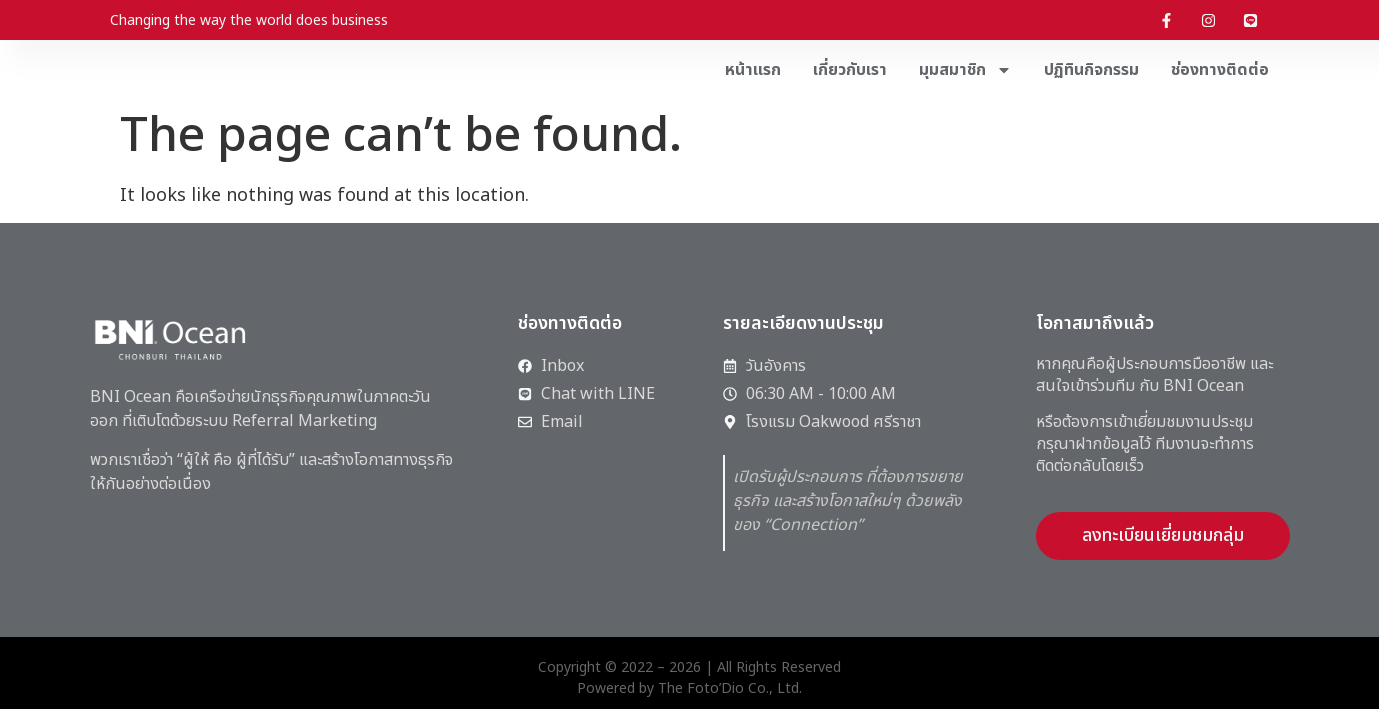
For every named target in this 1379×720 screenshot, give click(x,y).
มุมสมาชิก (965, 70)
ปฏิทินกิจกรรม (1091, 70)
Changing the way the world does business (249, 20)
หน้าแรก (753, 70)
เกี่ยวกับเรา (850, 70)
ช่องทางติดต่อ (1220, 70)
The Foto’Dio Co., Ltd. (730, 688)
